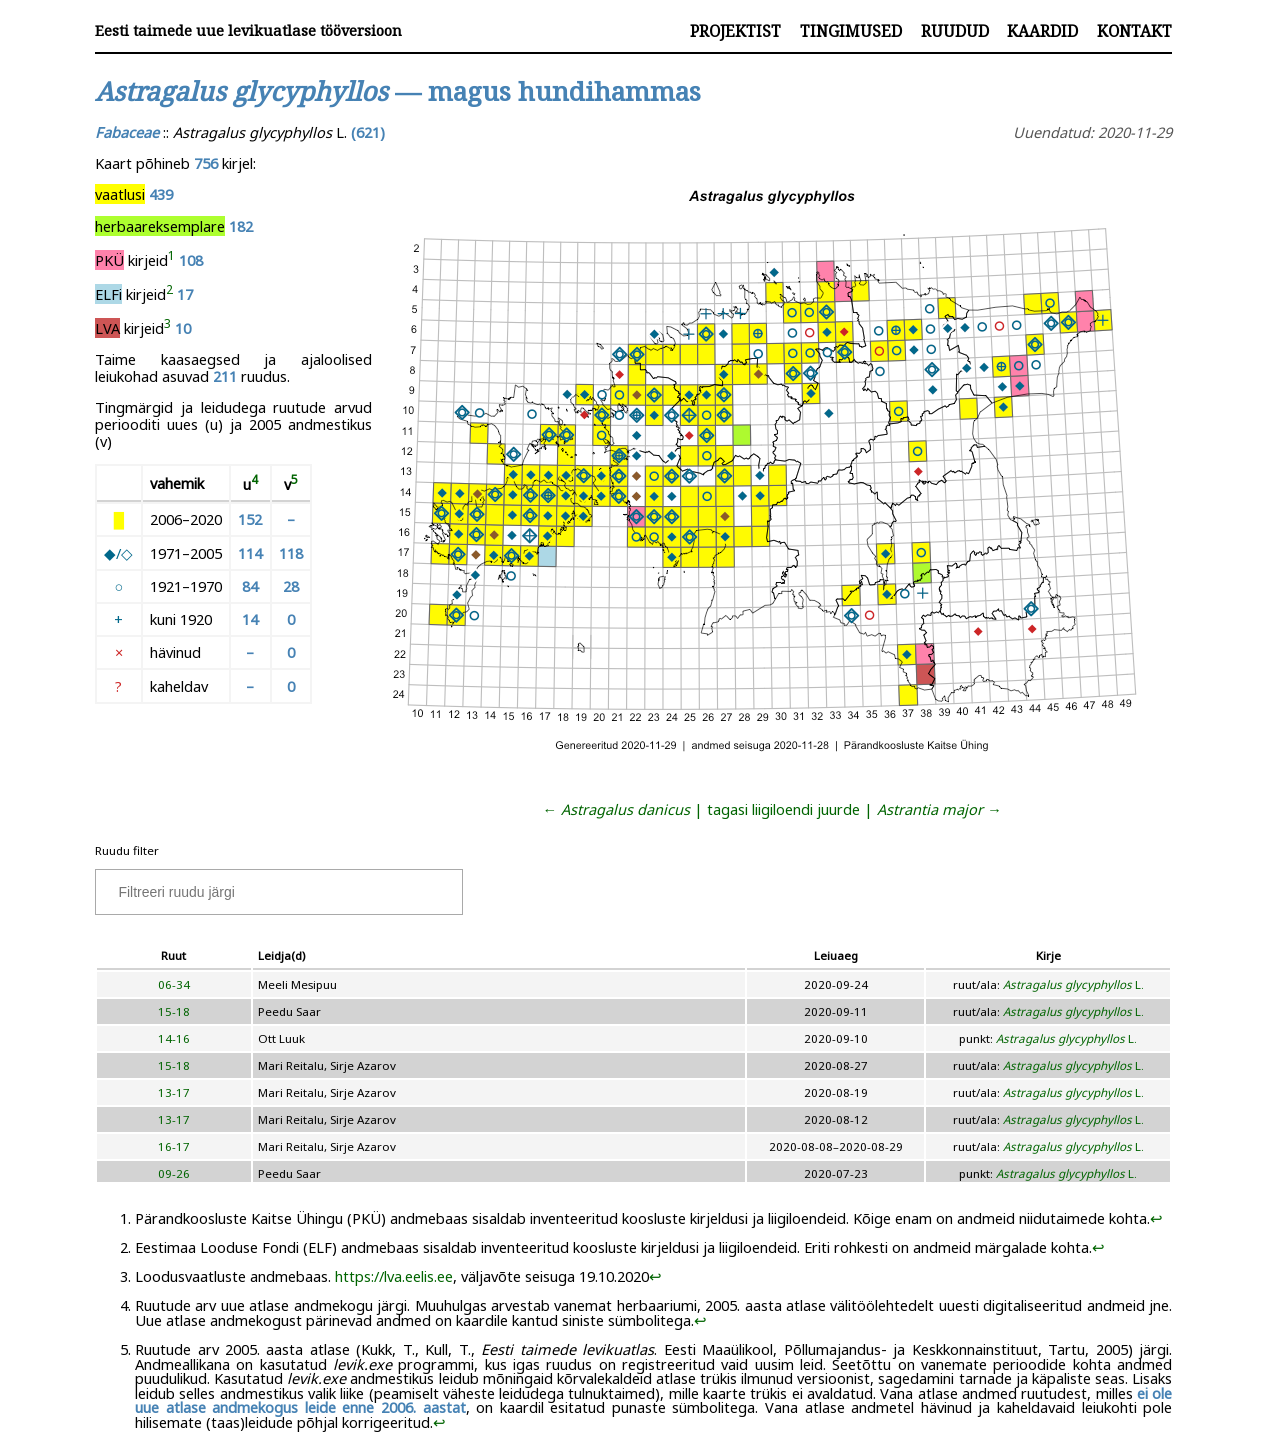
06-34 (174, 984)
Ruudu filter (127, 850)
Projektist (735, 31)
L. (1073, 984)
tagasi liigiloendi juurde (783, 809)
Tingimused (851, 31)
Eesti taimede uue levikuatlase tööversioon (248, 30)
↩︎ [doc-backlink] (1156, 1218)
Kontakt (1134, 31)
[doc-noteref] (171, 260)
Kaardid (1042, 31)
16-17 (174, 1146)
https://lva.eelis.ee (394, 1276)
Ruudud (955, 31)
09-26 (174, 1173)
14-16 (174, 1038)
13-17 (174, 1092)
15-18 (174, 1011)
